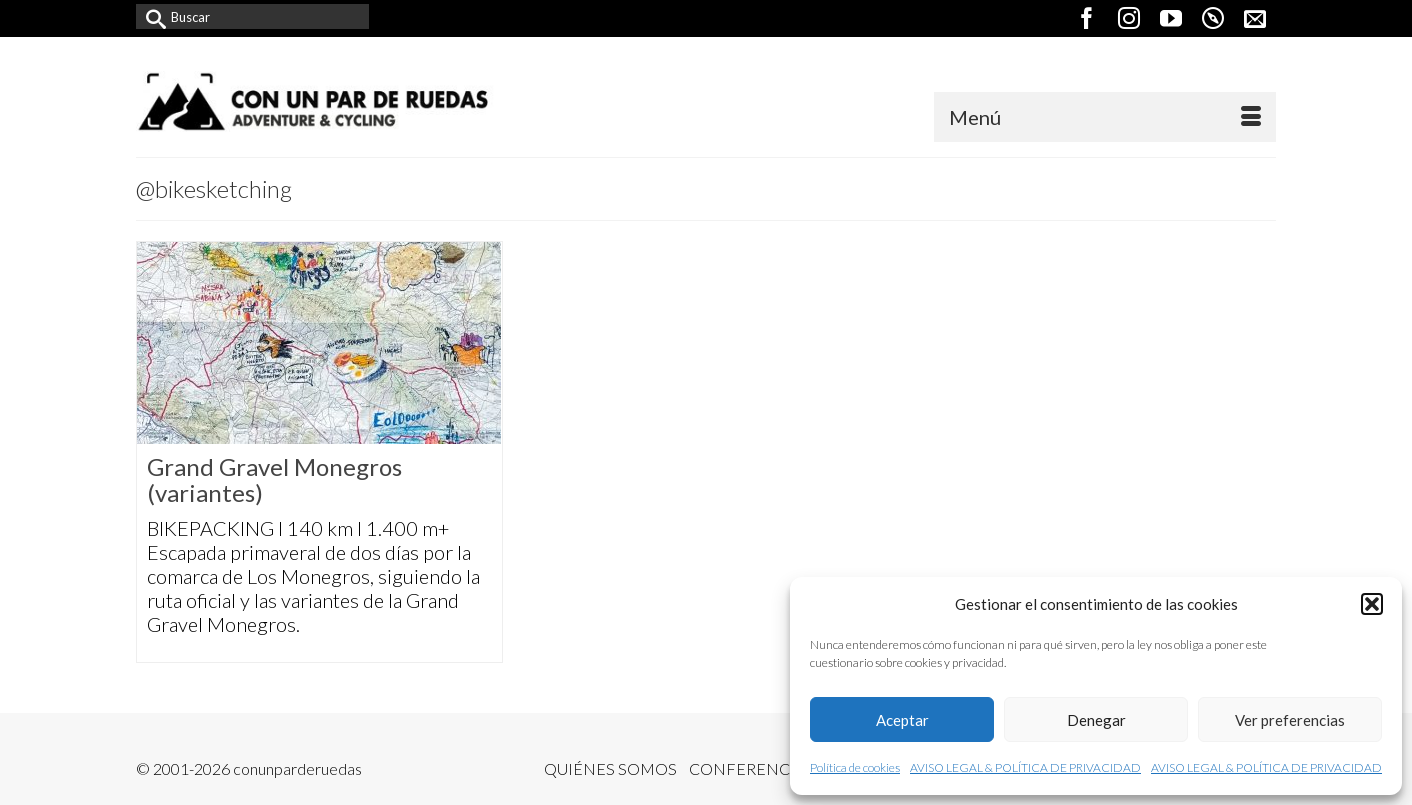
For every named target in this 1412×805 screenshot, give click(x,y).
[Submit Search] (151, 16)
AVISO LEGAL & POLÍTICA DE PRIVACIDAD (1025, 767)
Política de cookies (855, 767)
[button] (1372, 604)
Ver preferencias (1290, 720)
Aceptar (902, 720)
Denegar (1096, 720)
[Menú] (1105, 117)
